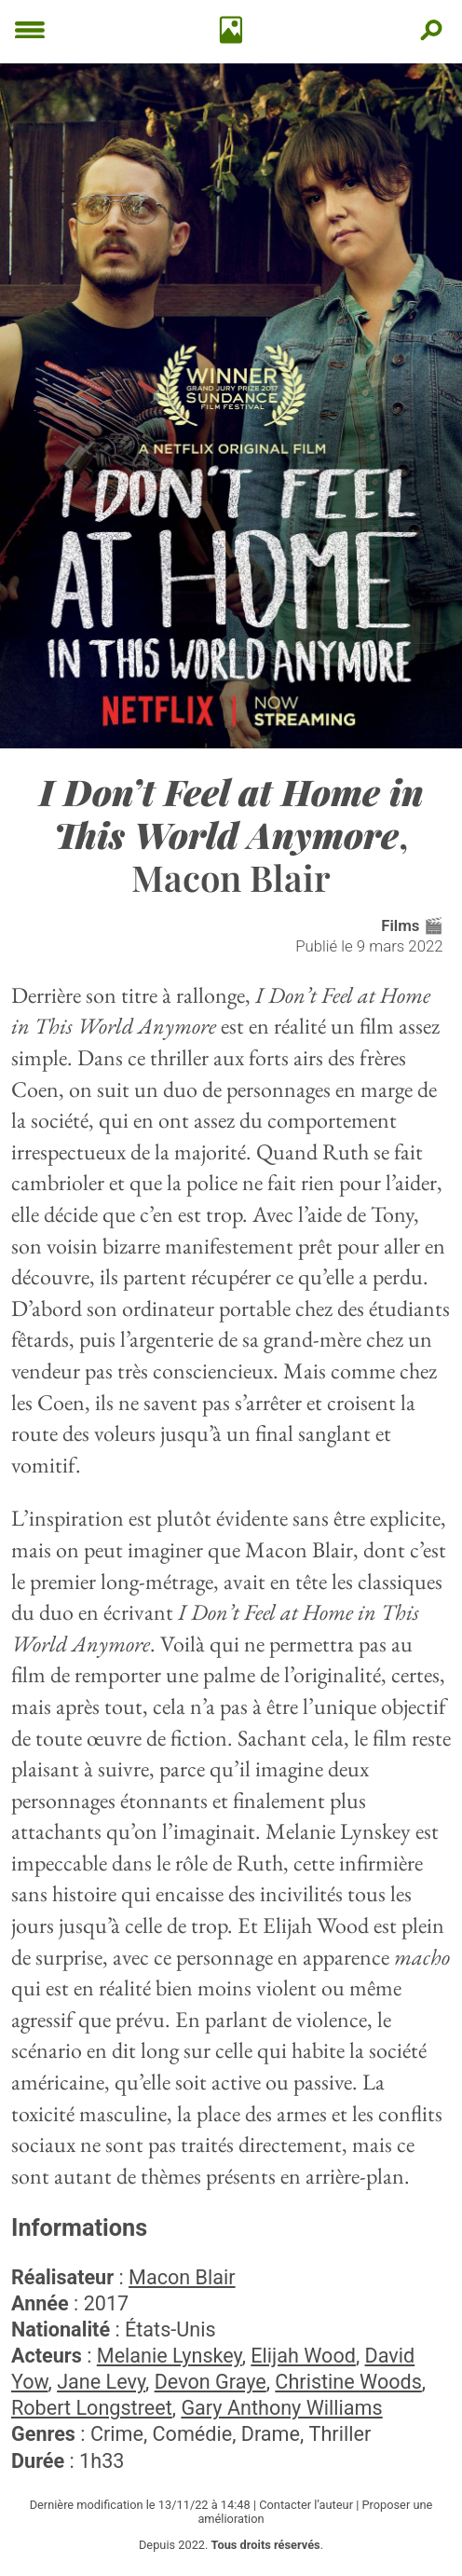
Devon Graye (210, 2381)
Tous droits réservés (265, 2545)
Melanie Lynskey (169, 2355)
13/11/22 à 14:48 (204, 2505)
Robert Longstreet (91, 2407)
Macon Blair (182, 2277)
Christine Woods (348, 2381)
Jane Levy (101, 2381)
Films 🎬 (411, 925)
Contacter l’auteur (306, 2505)
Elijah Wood (303, 2355)
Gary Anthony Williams (281, 2407)
